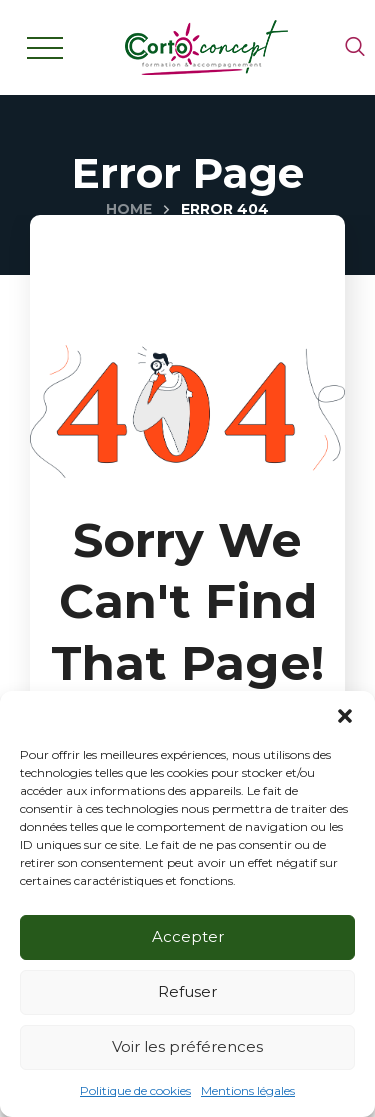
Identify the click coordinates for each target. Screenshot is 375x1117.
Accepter (188, 936)
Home (129, 209)
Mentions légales (248, 1090)
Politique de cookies (135, 1090)
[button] (345, 716)
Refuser (187, 991)
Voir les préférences (187, 1046)
